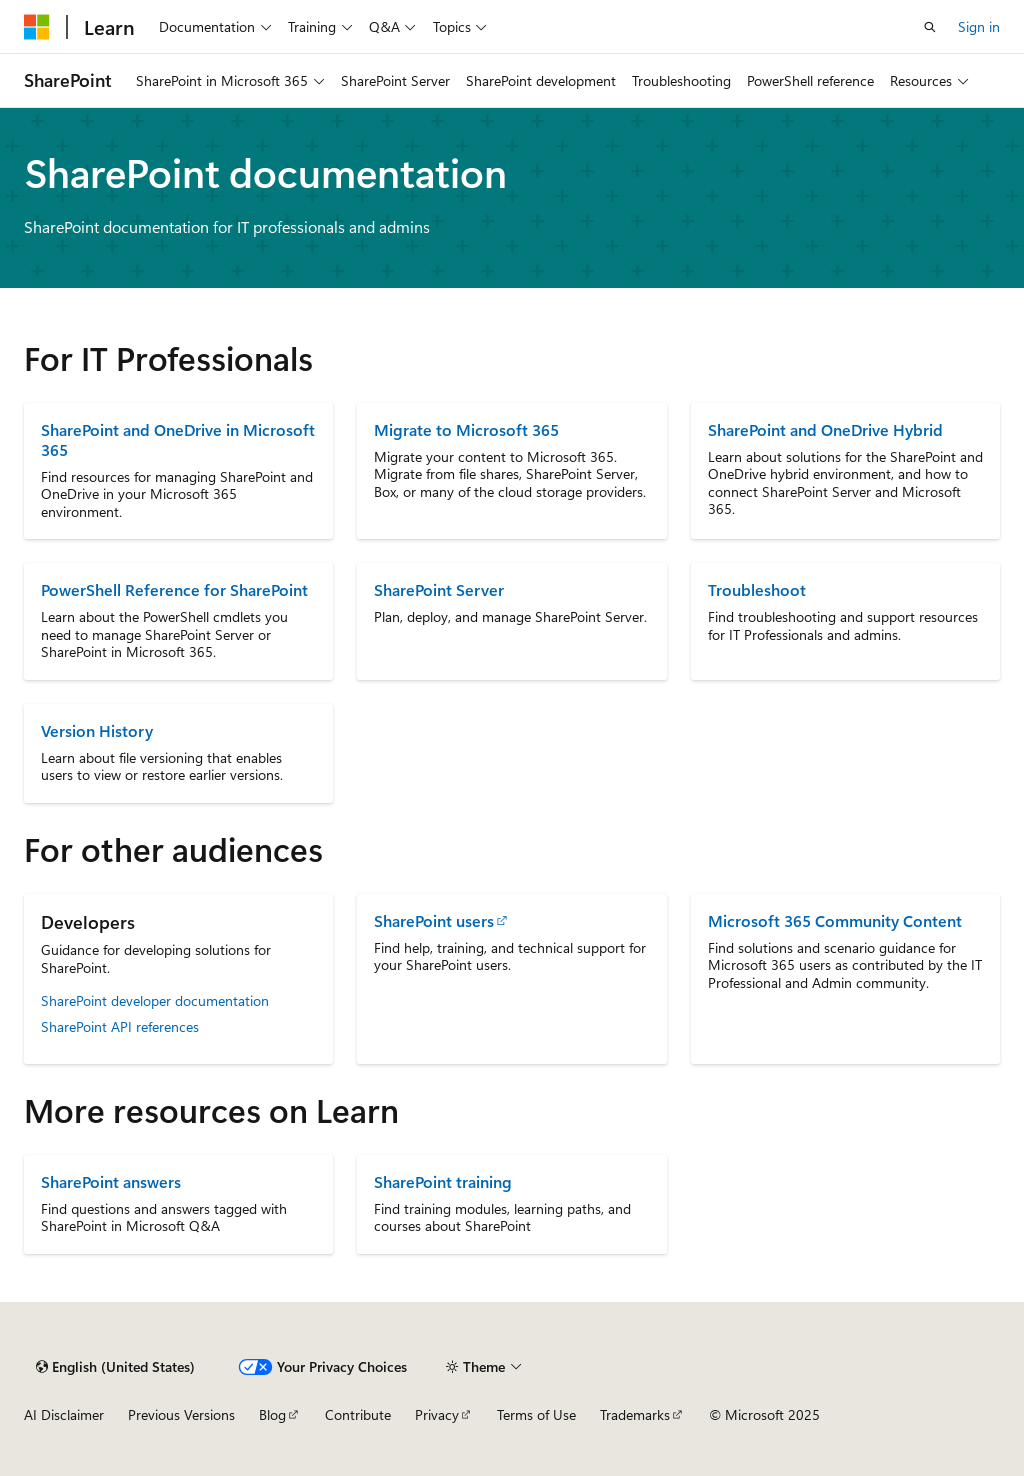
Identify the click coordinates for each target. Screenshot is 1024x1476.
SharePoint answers (111, 1181)
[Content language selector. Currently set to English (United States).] (115, 1367)
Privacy (437, 1414)
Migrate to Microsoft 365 (466, 429)
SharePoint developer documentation (155, 1000)
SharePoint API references (120, 1026)
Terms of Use (536, 1414)
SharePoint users (434, 920)
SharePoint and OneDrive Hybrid (825, 429)
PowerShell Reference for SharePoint (174, 589)
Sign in (979, 26)
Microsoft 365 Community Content (835, 920)
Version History (97, 730)
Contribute (358, 1414)
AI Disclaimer (64, 1414)
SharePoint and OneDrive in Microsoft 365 (178, 439)
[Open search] (930, 27)
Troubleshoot (757, 589)
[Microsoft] (37, 27)
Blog (272, 1414)
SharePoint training (443, 1181)
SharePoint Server (439, 589)
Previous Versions (181, 1414)
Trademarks (635, 1414)
